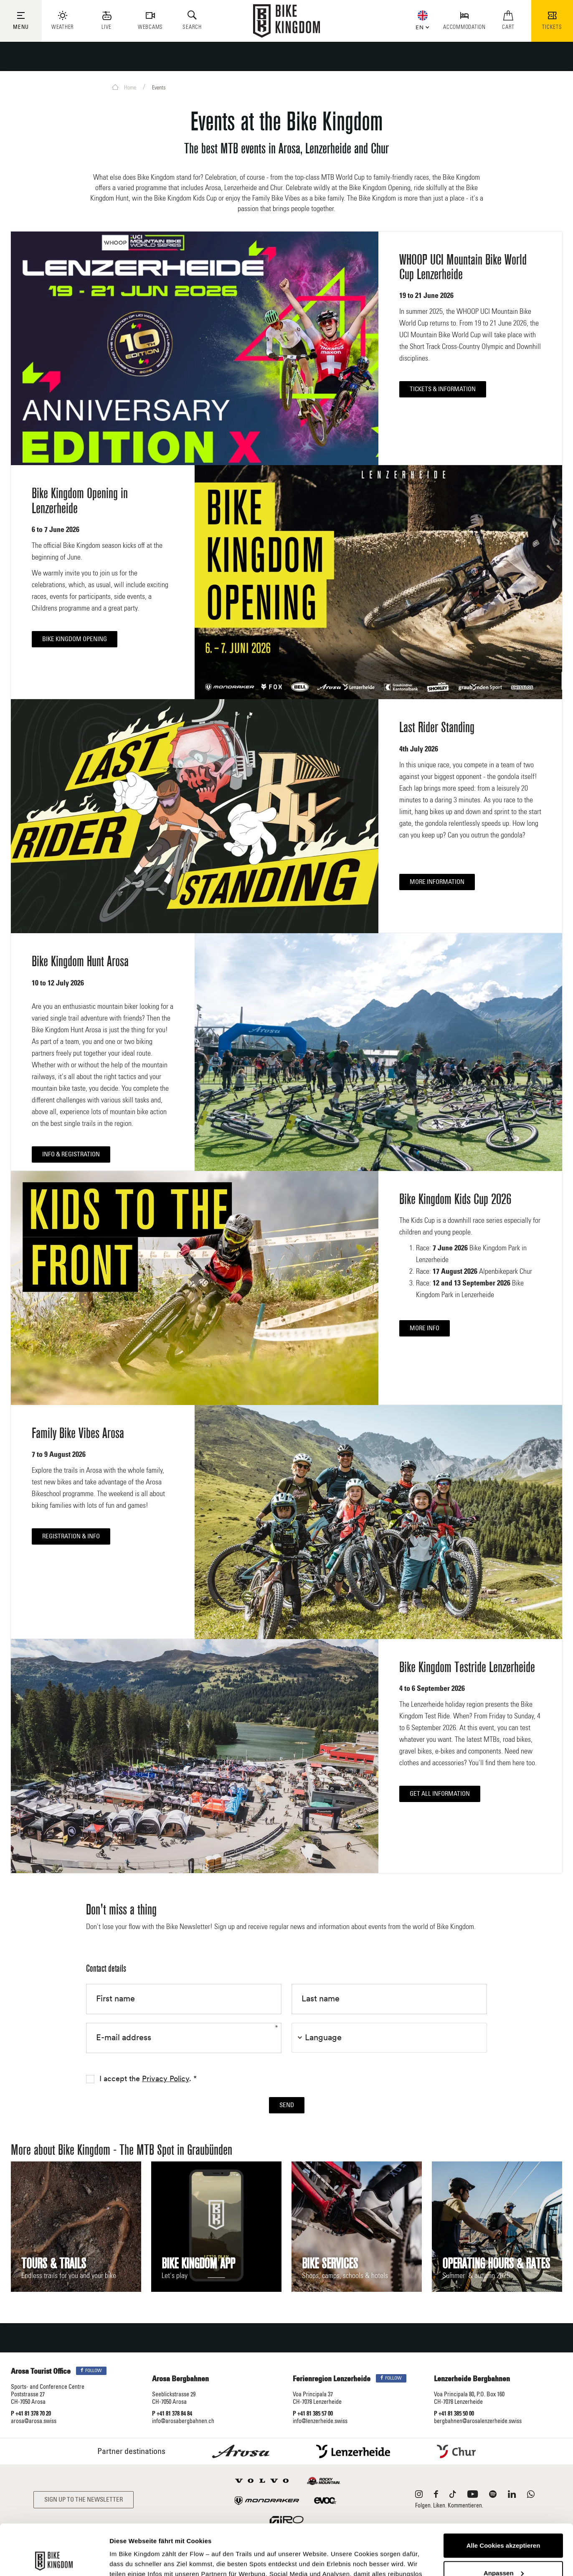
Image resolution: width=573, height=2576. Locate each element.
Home (124, 87)
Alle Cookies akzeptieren (503, 2498)
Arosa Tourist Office (41, 2371)
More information (437, 882)
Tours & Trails (53, 2263)
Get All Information (440, 1794)
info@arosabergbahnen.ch (183, 2421)
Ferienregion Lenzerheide (331, 2379)
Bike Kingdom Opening (74, 639)
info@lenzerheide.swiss (320, 2421)
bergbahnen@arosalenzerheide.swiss (478, 2421)
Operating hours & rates (496, 2263)
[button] (420, 26)
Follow (91, 2370)
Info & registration (71, 1154)
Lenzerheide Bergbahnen (472, 2379)
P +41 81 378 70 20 (31, 2414)
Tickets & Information (443, 389)
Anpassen (504, 2525)
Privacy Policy (165, 2078)
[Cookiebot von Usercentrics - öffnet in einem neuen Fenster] (54, 2559)
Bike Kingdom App (198, 2263)
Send (286, 2105)
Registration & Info (71, 1536)
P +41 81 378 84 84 (172, 2414)
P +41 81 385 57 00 (313, 2414)
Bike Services (330, 2263)
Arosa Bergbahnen (180, 2379)
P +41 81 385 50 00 (454, 2414)
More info (424, 1328)
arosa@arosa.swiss (33, 2421)
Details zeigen (130, 2559)
